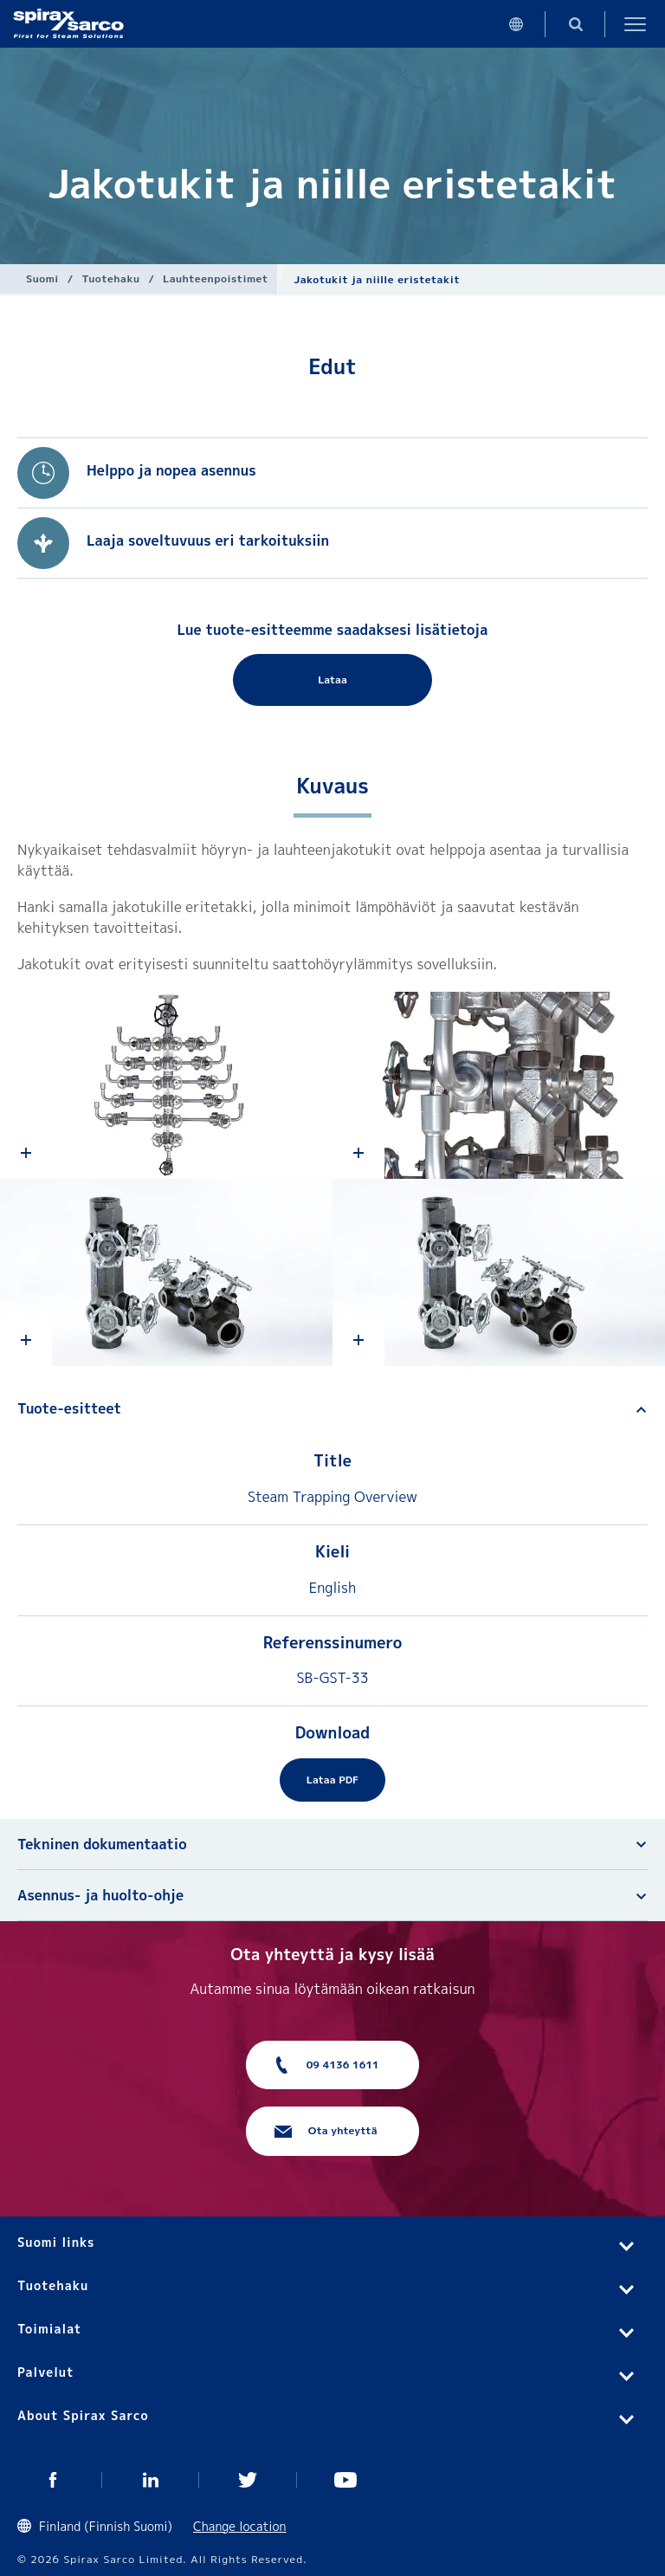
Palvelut (45, 2372)
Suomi (42, 278)
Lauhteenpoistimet (215, 278)
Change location (240, 2526)
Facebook (53, 2480)
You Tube (346, 2480)
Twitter (248, 2480)
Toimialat (49, 2328)
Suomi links (55, 2242)
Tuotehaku (110, 278)
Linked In (151, 2480)
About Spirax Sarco (83, 2415)
